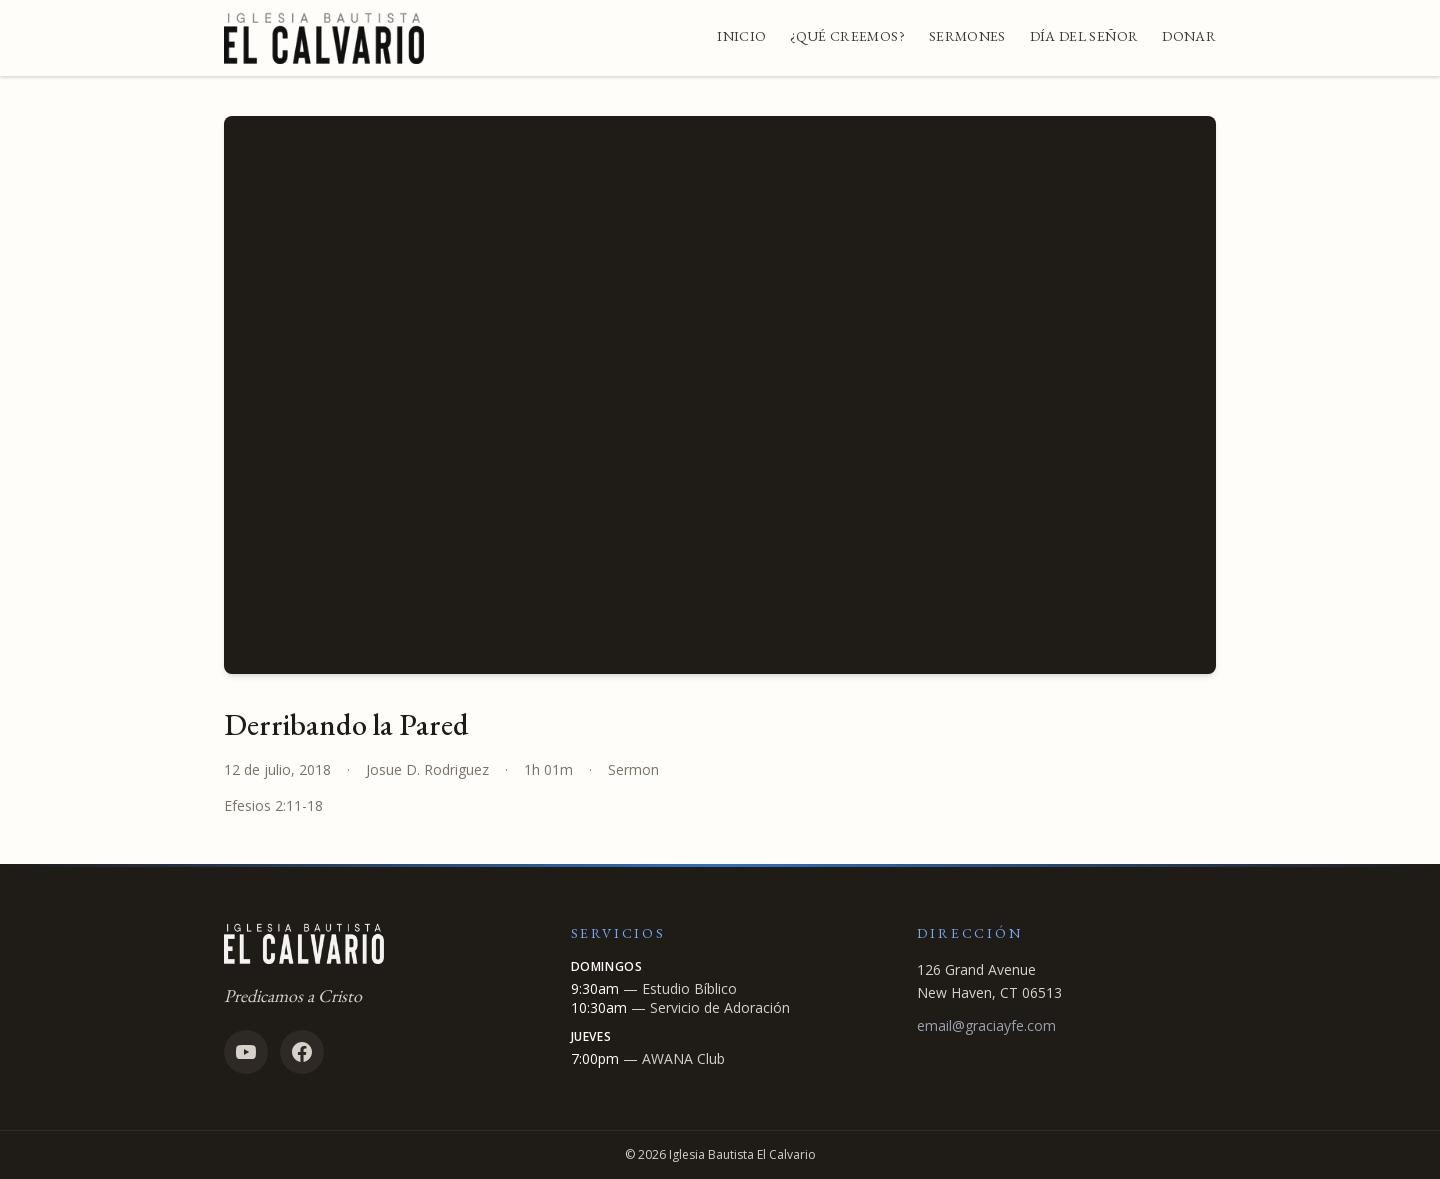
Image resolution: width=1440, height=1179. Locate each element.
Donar (1189, 36)
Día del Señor (1084, 36)
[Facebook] (302, 1052)
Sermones (967, 36)
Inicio (741, 36)
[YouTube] (246, 1052)
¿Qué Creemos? (847, 36)
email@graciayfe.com (986, 1025)
